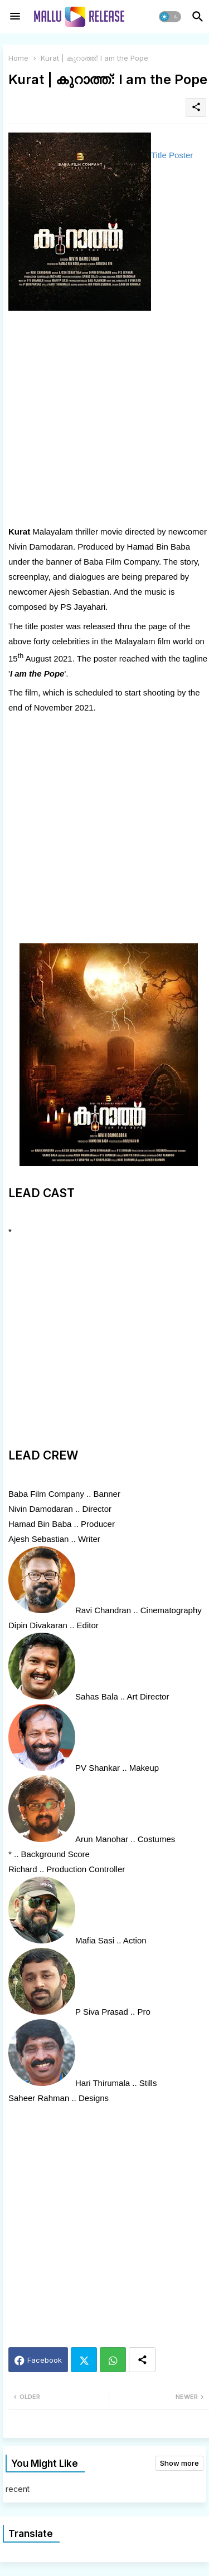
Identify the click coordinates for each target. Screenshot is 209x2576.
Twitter (84, 2359)
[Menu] (15, 16)
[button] (170, 16)
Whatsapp (113, 2359)
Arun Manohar (101, 1839)
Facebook (44, 2359)
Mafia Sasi (94, 1940)
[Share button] (142, 2359)
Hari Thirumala (102, 2083)
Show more (179, 2463)
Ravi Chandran (103, 1610)
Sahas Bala (96, 1696)
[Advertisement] (104, 419)
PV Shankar (97, 1767)
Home (18, 57)
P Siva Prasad (101, 2011)
